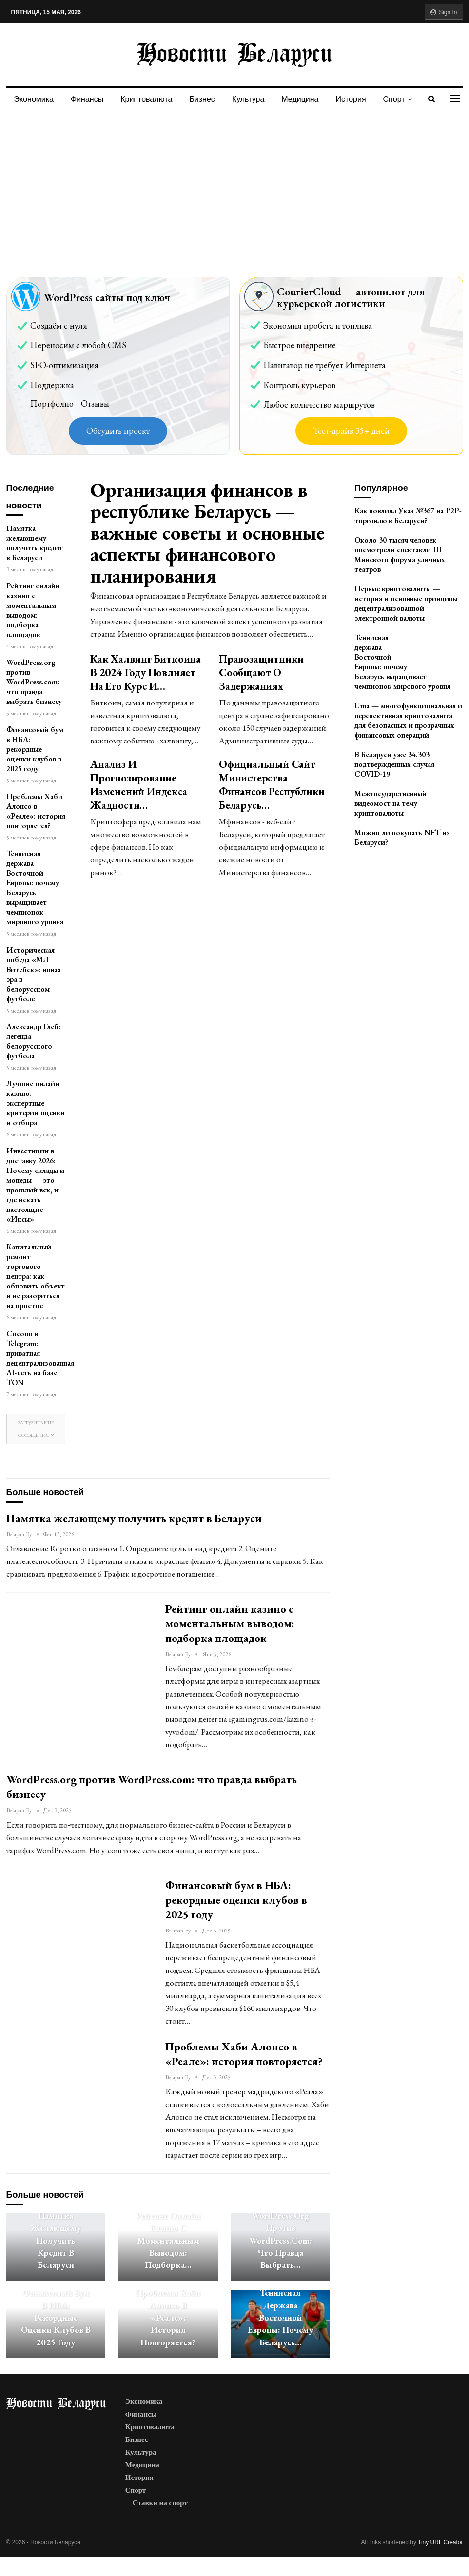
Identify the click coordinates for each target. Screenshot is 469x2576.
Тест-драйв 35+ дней (351, 430)
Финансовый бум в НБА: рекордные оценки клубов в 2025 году (34, 749)
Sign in (443, 12)
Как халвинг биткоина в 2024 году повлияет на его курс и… (145, 672)
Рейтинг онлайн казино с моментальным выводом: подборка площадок (32, 610)
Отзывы (95, 403)
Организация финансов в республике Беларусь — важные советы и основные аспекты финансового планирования (207, 532)
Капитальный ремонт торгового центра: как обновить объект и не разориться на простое (35, 1276)
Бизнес (202, 99)
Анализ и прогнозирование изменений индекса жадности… (138, 784)
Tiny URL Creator (440, 2542)
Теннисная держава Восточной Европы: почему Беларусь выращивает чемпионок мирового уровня (34, 887)
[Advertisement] (234, 184)
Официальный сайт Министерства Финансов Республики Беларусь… (272, 784)
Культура (248, 99)
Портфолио (52, 403)
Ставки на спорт (160, 2503)
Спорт (394, 99)
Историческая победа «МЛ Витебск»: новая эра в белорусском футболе (33, 974)
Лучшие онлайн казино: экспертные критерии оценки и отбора (35, 1103)
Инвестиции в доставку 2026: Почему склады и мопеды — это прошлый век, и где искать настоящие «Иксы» (35, 1185)
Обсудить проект (118, 430)
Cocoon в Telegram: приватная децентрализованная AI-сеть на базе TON (40, 1357)
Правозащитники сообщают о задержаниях (261, 672)
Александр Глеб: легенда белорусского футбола (33, 1041)
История (351, 99)
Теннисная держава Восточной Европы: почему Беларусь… (280, 2317)
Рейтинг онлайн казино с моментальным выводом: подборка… (168, 2240)
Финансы (87, 99)
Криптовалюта (146, 99)
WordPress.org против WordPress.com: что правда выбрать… (280, 2240)
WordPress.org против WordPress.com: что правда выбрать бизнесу (34, 681)
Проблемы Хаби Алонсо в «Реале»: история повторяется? (35, 811)
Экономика (34, 99)
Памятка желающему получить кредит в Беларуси (34, 543)
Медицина (299, 99)
